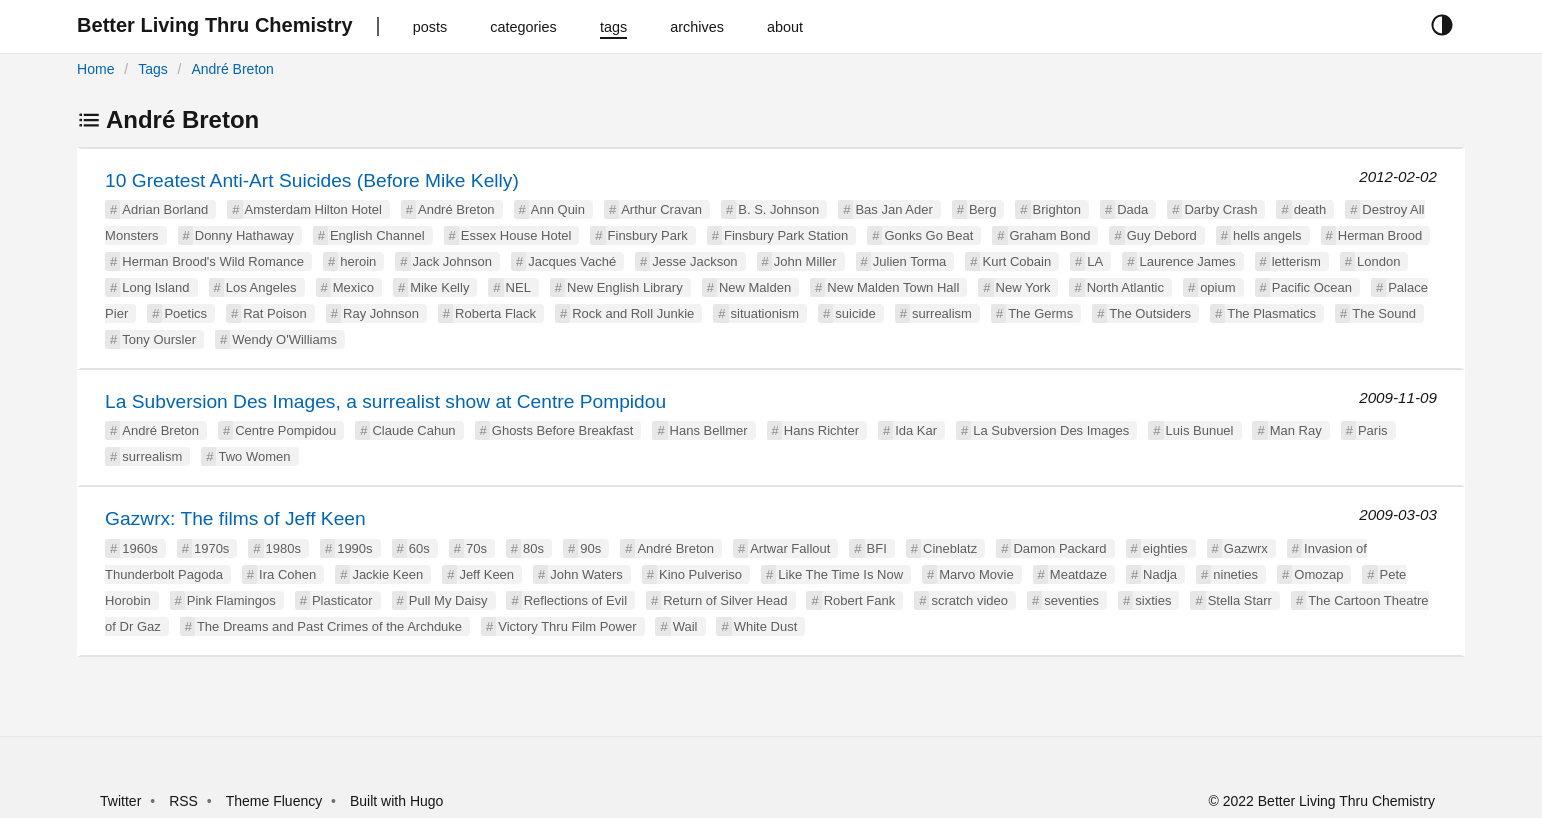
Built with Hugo (396, 801)
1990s (354, 548)
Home (95, 69)
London (1378, 261)
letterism (1296, 261)
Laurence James (1187, 261)
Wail (685, 626)
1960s (139, 548)
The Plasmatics (1271, 313)
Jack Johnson (453, 261)
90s (590, 548)
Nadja (1160, 574)
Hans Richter (821, 430)
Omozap (1318, 574)
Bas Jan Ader (893, 209)
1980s (283, 548)
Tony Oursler (159, 339)
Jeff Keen (486, 574)
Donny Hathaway (244, 235)
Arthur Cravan (661, 209)
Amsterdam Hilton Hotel (313, 209)
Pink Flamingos (231, 600)
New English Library (625, 287)
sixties (1153, 600)
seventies (1071, 600)
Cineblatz (950, 548)
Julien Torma (909, 261)
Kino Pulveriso (700, 574)
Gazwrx (1246, 548)
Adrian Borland (165, 209)
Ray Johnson (381, 313)
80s (533, 548)
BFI (877, 548)
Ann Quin (558, 209)
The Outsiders (1150, 313)
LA (1095, 261)
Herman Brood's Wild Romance (213, 261)
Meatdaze (1078, 574)
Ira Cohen (287, 574)
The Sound (1384, 313)
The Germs (1040, 313)
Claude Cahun (413, 430)
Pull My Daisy (448, 600)
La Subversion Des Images (1051, 430)
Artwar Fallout (790, 548)
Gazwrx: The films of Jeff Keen (235, 518)
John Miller (805, 261)
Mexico (353, 287)
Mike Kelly (439, 287)
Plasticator (342, 600)
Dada (1132, 209)
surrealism (942, 313)
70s (476, 548)
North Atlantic (1125, 287)
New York (1023, 287)
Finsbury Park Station (786, 235)
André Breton (232, 69)
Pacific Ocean (1312, 287)
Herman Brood (1380, 235)
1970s (211, 548)
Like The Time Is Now (840, 574)
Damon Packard (1059, 548)
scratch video (969, 600)
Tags (153, 69)
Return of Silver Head (725, 600)
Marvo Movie (976, 574)
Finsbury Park (648, 235)
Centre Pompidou (285, 430)
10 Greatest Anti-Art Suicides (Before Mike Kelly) (312, 180)
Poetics (185, 313)
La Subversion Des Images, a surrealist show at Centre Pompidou (385, 401)
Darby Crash (1220, 209)
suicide (855, 313)
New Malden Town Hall (893, 287)
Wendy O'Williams (284, 339)
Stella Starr (1240, 600)
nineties (1235, 574)
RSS (183, 801)
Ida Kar (916, 430)
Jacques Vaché (572, 261)
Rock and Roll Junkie (633, 313)
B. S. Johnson (778, 209)
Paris (1373, 430)
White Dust (766, 626)
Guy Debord (1162, 235)
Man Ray (1296, 430)
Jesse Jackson (694, 261)
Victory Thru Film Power (567, 626)
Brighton (1057, 209)
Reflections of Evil (575, 600)
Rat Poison (275, 313)
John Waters (586, 574)
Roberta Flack (495, 313)
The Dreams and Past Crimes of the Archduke (329, 626)
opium (1217, 287)
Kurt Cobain (1016, 261)
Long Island (155, 287)
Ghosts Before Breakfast (563, 430)
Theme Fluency (276, 801)
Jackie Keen (387, 574)
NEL (518, 287)
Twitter (120, 801)
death (1310, 209)
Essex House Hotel (516, 235)
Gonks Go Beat (928, 235)
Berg (982, 209)
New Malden (755, 287)
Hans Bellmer (709, 430)
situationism (765, 313)
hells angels (1267, 235)
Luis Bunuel (1200, 430)
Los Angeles (261, 287)
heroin (358, 261)
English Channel (377, 235)
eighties (1165, 548)
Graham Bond (1050, 235)
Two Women (254, 456)
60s (419, 548)
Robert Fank (860, 600)
